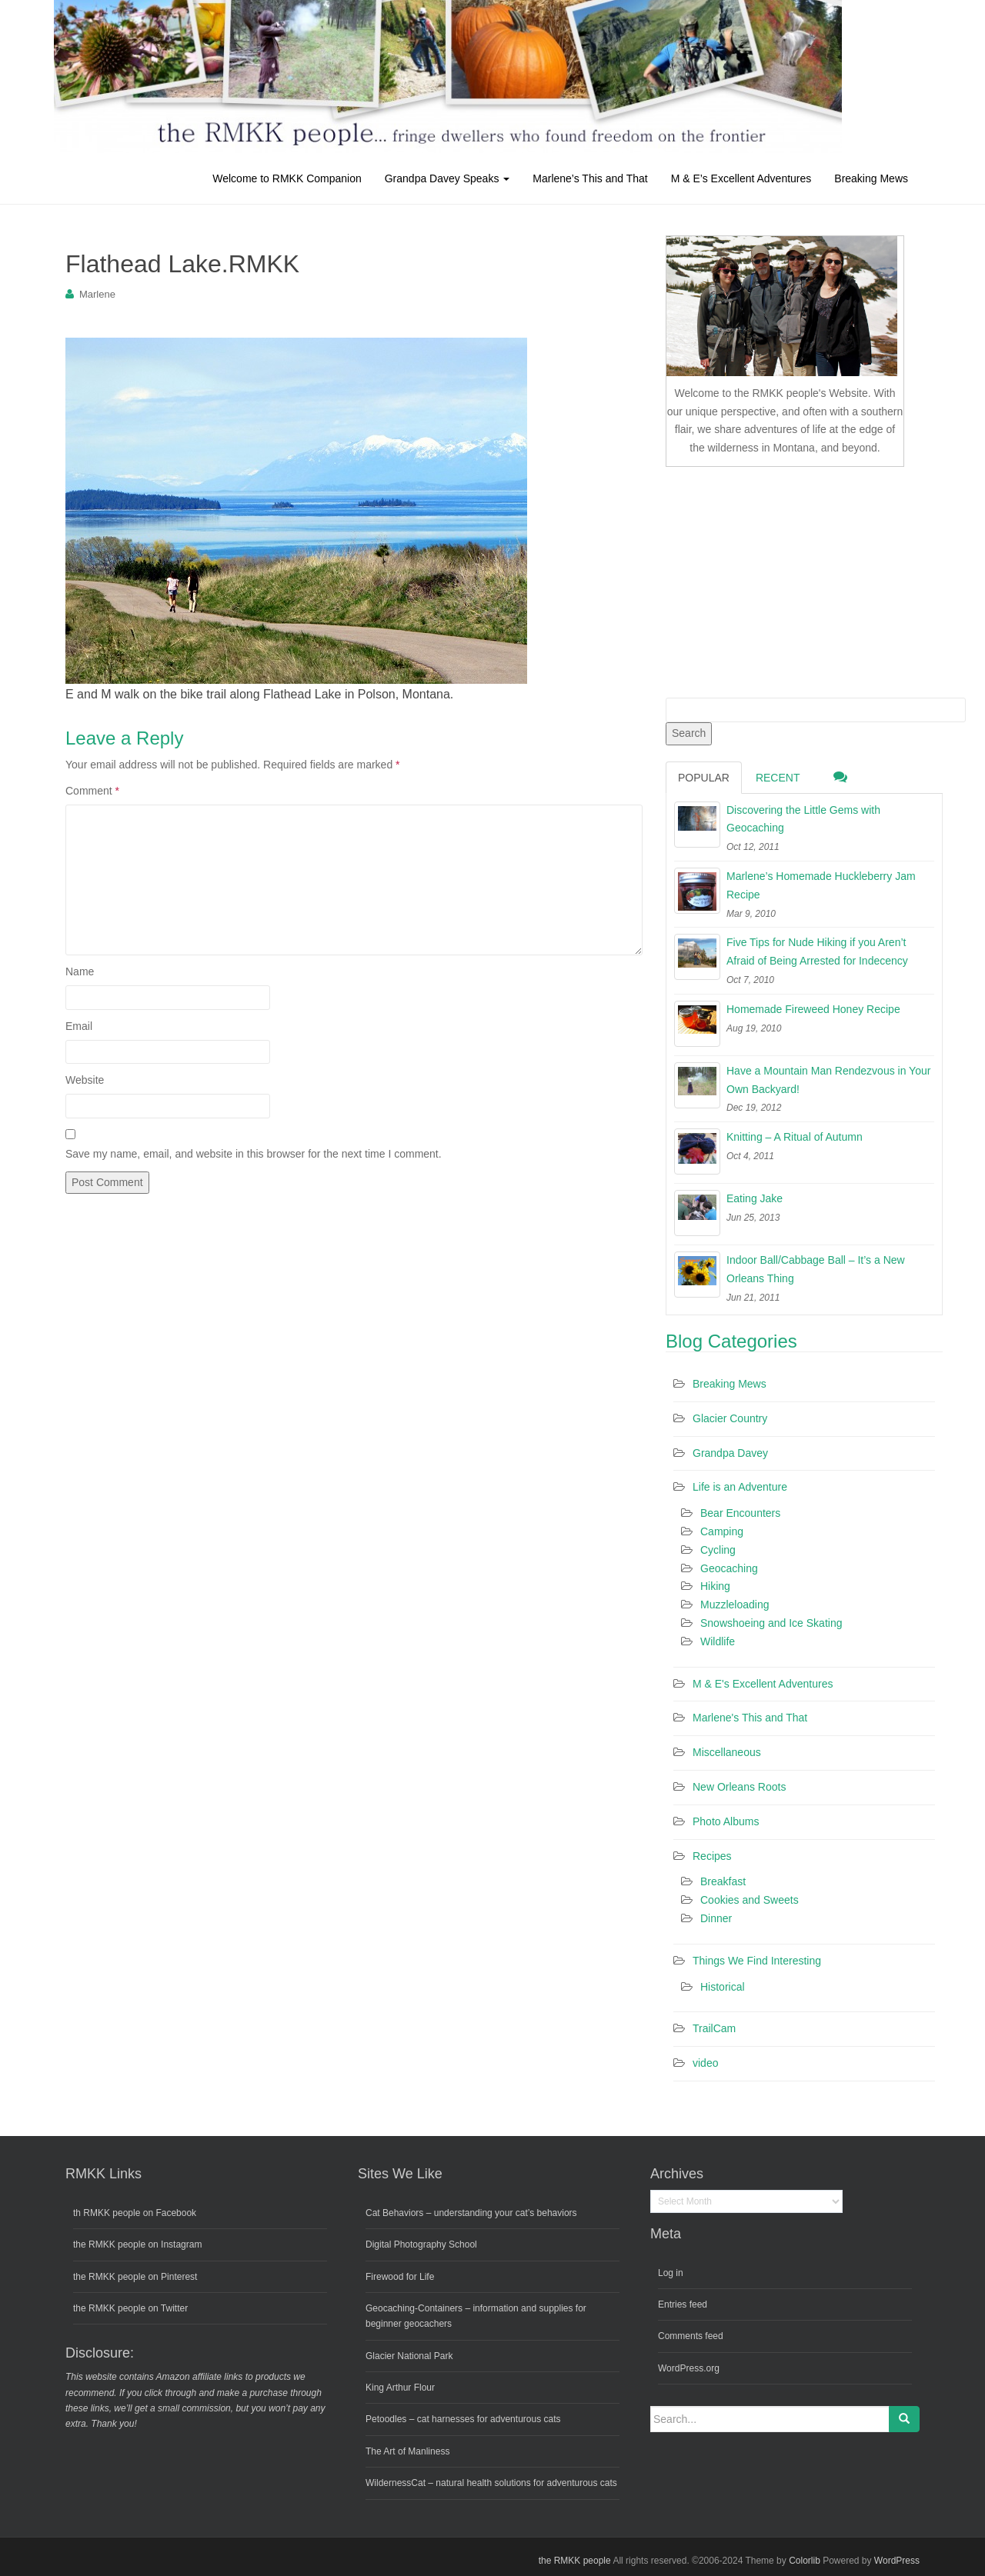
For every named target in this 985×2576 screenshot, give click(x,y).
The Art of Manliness (407, 2451)
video (705, 2063)
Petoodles (386, 2419)
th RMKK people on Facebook (134, 2213)
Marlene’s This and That (590, 178)
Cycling (718, 1550)
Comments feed (690, 2336)
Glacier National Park (409, 2356)
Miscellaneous (727, 1752)
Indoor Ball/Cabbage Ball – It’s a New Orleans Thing (815, 1269)
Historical (722, 1987)
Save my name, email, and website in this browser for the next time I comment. (253, 1154)
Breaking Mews (871, 178)
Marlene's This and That (750, 1717)
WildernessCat (396, 2483)
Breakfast (723, 1881)
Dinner (716, 1918)
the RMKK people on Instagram (137, 2244)
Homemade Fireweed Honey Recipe (813, 1009)
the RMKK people (575, 2560)
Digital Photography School (421, 2244)
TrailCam (714, 2028)
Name (79, 971)
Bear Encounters (740, 1513)
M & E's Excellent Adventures (763, 1684)
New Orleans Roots (739, 1787)
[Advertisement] (781, 579)
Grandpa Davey (730, 1453)
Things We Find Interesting (757, 1960)
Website (84, 1080)
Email (78, 1026)
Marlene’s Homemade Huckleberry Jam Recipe (821, 885)
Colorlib (804, 2560)
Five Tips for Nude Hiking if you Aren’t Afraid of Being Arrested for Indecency (817, 951)
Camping (721, 1531)
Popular (704, 777)
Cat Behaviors (394, 2213)
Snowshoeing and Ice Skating (771, 1623)
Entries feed (682, 2304)
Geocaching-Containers (414, 2308)
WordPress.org (689, 2368)
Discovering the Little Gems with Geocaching (803, 819)
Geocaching (729, 1568)
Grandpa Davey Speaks (447, 178)
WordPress (897, 2560)
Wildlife (717, 1641)
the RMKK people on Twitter (130, 2308)
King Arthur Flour (400, 2387)
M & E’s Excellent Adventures (741, 178)
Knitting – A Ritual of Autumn (794, 1137)
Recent (778, 777)
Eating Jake (754, 1198)
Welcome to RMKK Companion (286, 178)
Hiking (715, 1586)
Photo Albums (726, 1821)
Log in (670, 2273)
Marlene (97, 294)
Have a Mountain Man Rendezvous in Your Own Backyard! (828, 1080)
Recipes (712, 1856)
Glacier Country (730, 1418)
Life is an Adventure (740, 1487)
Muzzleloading (735, 1604)
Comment (92, 791)
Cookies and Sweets (749, 1900)
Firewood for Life (400, 2276)
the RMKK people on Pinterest (135, 2276)
